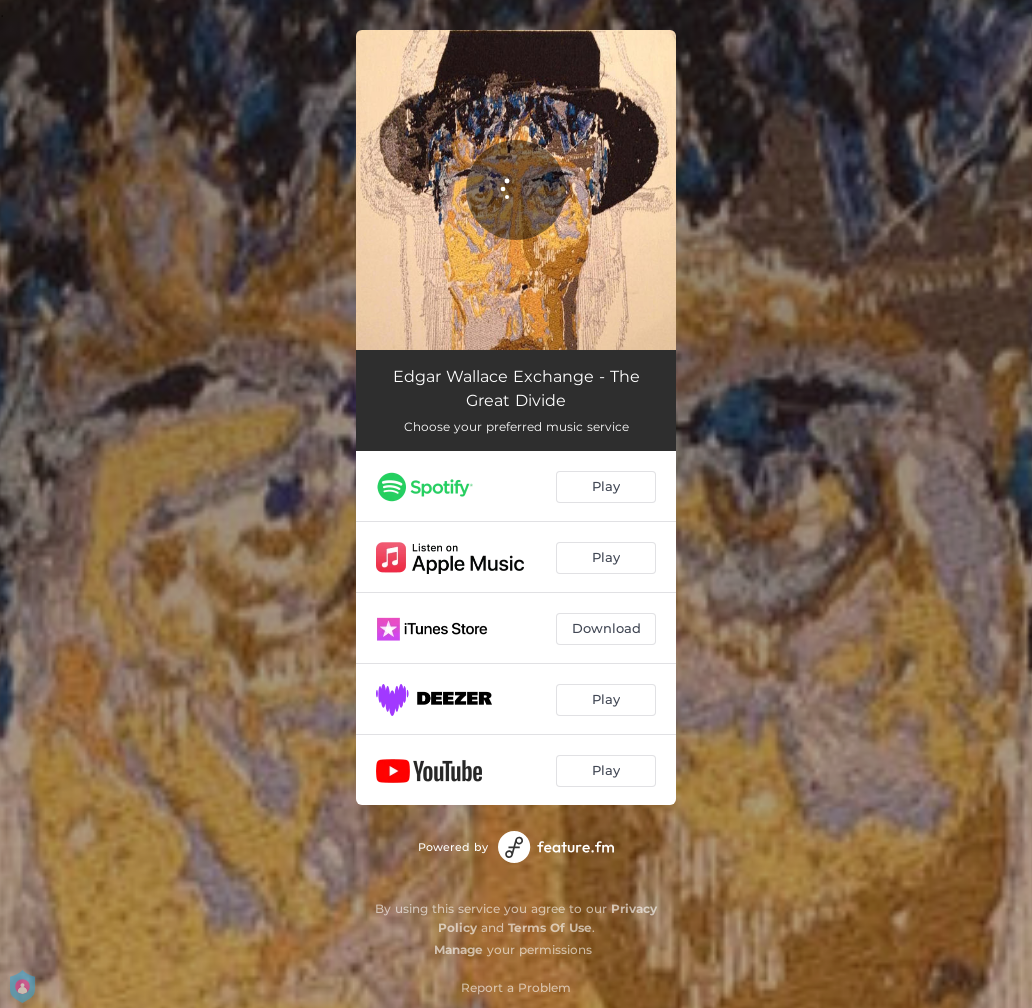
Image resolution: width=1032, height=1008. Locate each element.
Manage (458, 949)
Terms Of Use (550, 927)
